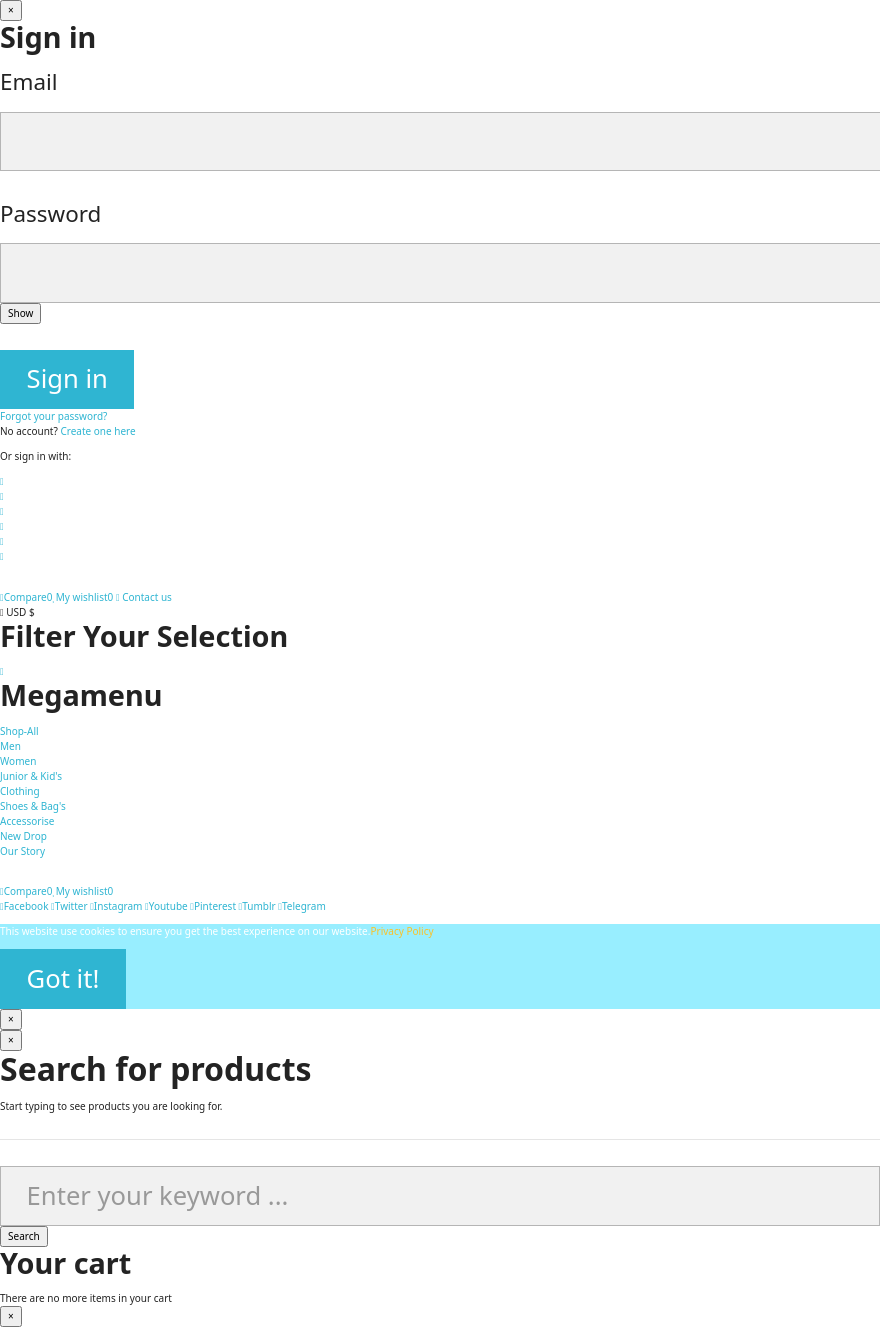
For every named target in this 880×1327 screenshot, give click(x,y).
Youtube (166, 906)
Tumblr (257, 906)
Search (24, 1236)
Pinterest (213, 906)
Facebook (24, 906)
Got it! (63, 978)
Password (50, 213)
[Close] (11, 10)
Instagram (116, 906)
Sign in (67, 378)
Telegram (301, 906)
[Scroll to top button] (2, 671)
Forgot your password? (53, 416)
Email (29, 81)
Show (20, 313)
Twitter (69, 906)
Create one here (97, 431)
